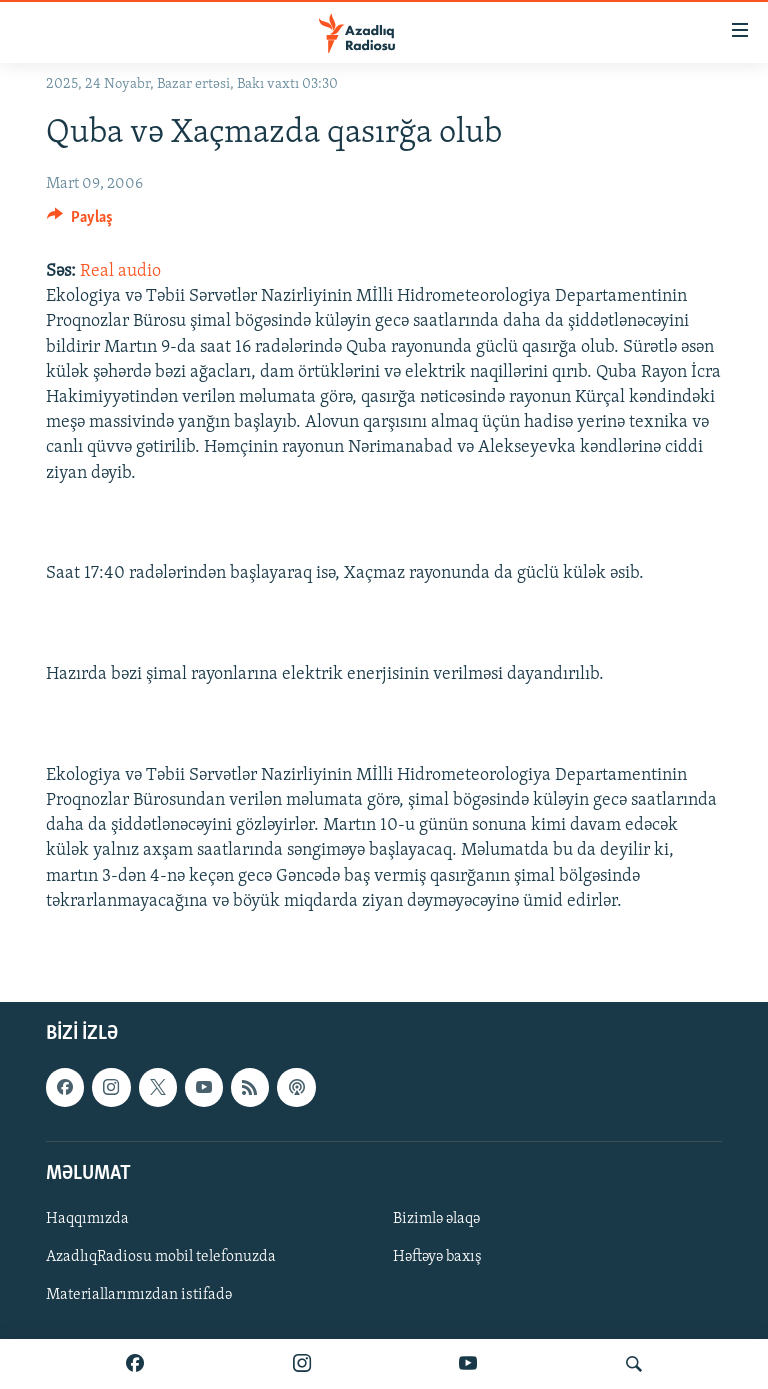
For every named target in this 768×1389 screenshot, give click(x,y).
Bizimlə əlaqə (436, 1219)
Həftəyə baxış (437, 1257)
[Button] (80, 222)
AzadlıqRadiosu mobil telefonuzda (161, 1257)
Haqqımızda (87, 1219)
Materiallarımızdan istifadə (139, 1295)
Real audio (120, 271)
